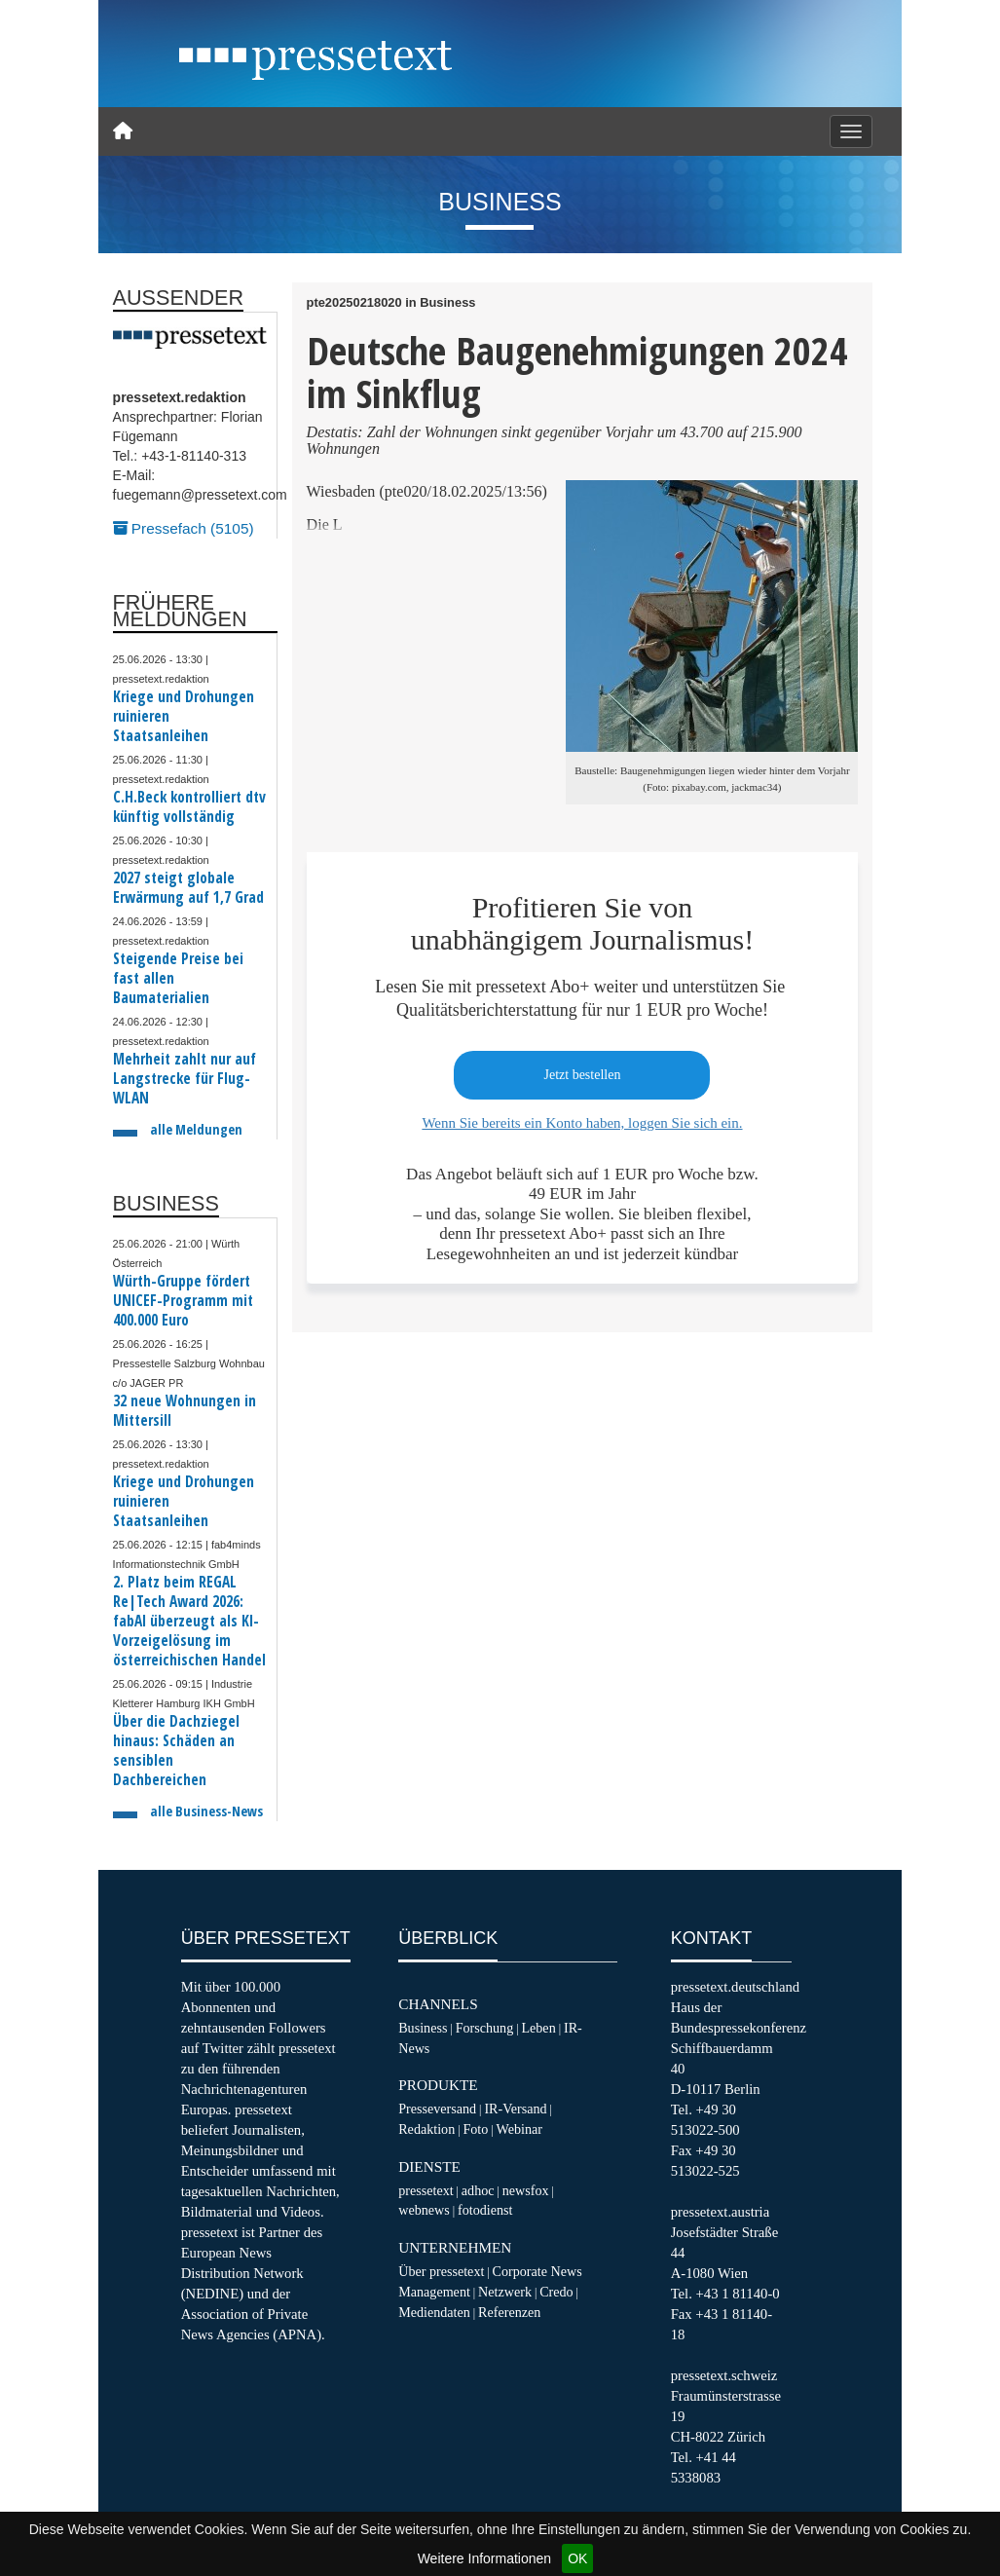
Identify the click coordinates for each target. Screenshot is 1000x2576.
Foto (475, 2129)
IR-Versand (515, 2108)
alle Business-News (206, 1811)
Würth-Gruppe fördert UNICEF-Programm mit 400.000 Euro (183, 1300)
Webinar (519, 2129)
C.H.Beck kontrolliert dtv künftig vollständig (189, 807)
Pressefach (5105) (183, 528)
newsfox (525, 2190)
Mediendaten (434, 2312)
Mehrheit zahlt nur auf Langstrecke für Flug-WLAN (184, 1078)
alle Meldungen (196, 1129)
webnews (424, 2210)
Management (434, 2291)
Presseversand (437, 2108)
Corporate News (537, 2271)
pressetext (425, 2190)
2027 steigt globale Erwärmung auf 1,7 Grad (188, 888)
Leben (538, 2027)
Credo (556, 2291)
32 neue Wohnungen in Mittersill (184, 1411)
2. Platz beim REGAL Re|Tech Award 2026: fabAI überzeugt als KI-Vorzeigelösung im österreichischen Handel (189, 1621)
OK (577, 2558)
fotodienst (485, 2210)
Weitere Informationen (484, 2558)
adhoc (478, 2190)
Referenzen (509, 2312)
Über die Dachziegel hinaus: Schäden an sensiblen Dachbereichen (176, 1750)
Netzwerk (505, 2291)
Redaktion (426, 2129)
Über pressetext (441, 2271)
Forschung (485, 2027)
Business (422, 2027)
